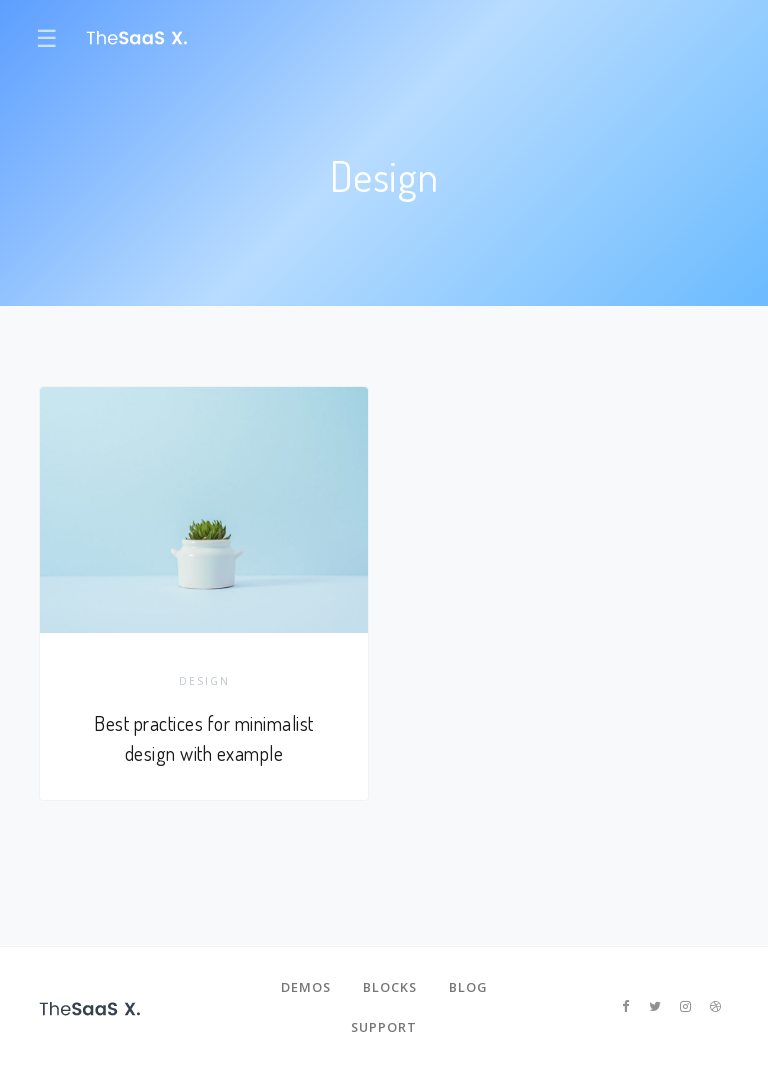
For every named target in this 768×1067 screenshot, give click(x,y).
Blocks (390, 987)
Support (384, 1027)
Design (204, 681)
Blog (468, 987)
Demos (306, 987)
